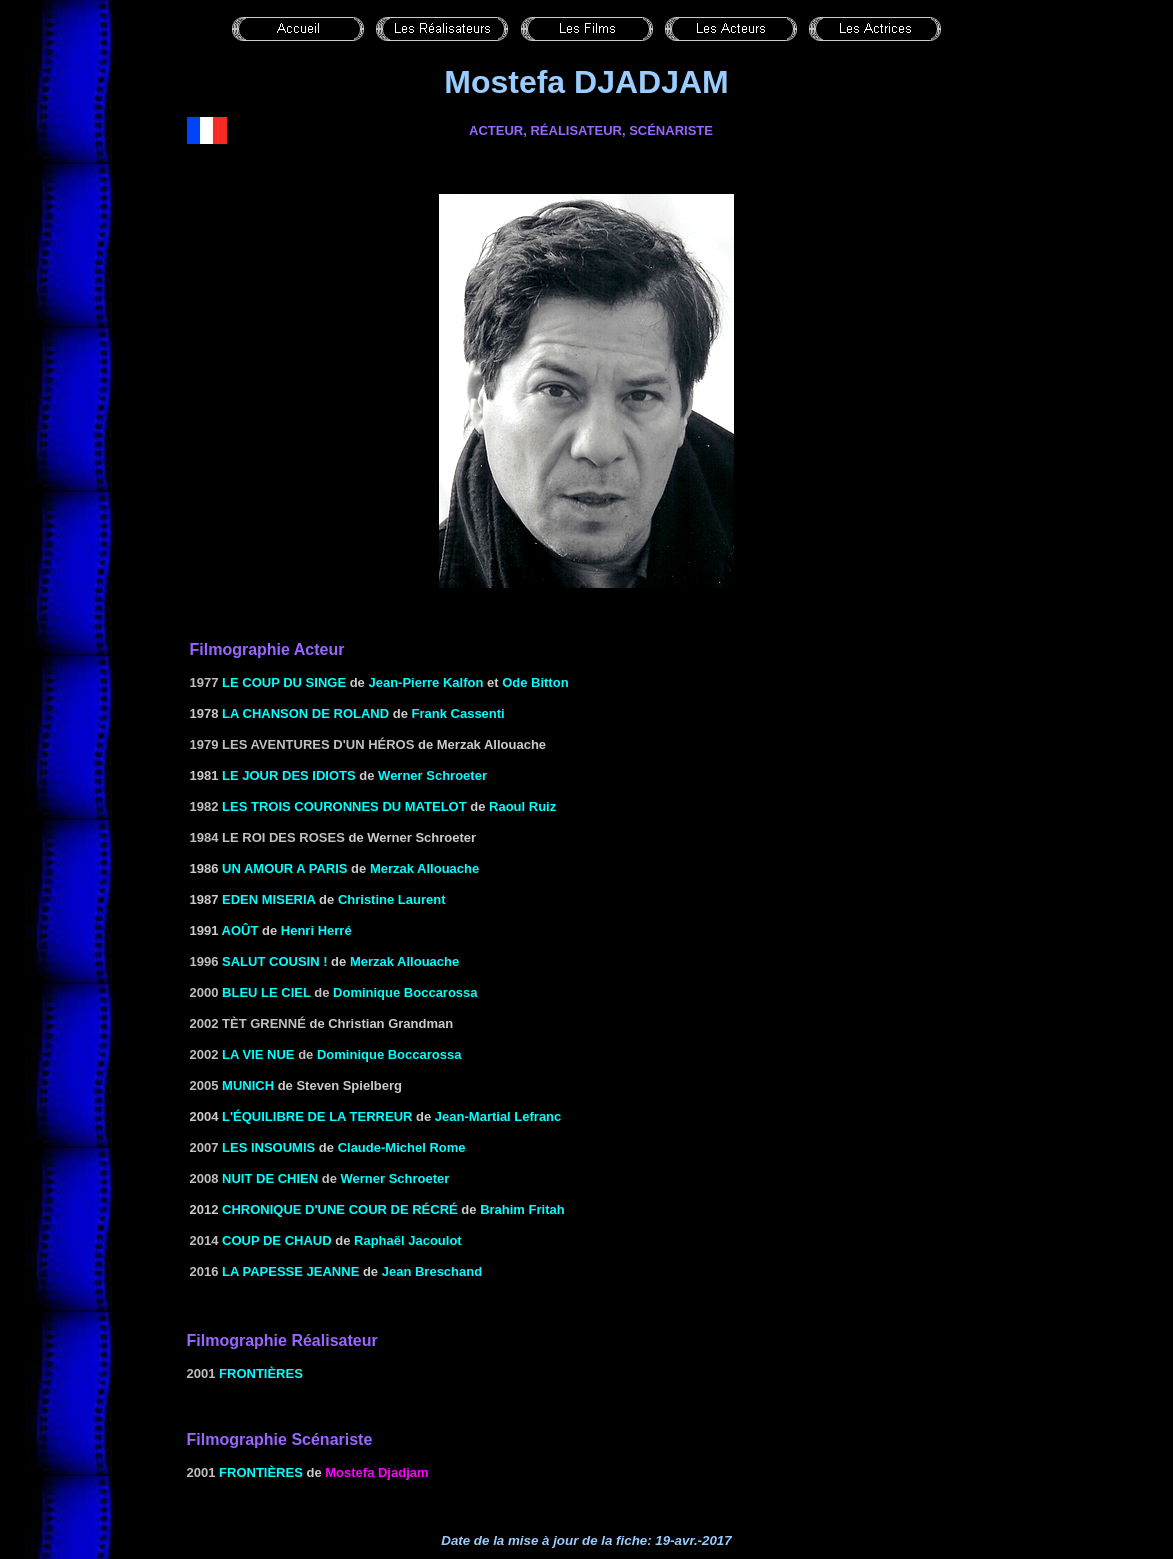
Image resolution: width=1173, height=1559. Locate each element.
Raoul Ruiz (522, 806)
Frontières (261, 1373)
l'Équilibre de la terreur (317, 1116)
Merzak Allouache (424, 868)
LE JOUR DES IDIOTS (289, 775)
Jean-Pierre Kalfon (425, 682)
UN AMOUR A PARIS (284, 868)
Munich (248, 1085)
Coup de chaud (277, 1240)
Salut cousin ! (274, 961)
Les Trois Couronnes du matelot (344, 806)
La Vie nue (258, 1054)
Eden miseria (268, 899)
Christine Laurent (392, 899)
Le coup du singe (284, 682)
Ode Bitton (535, 682)
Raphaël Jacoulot (408, 1240)
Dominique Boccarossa (405, 992)
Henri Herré (316, 930)
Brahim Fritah (522, 1209)
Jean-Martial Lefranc (498, 1116)
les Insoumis (268, 1147)
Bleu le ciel (266, 992)
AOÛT (240, 930)
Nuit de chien (270, 1178)
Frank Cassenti (458, 713)
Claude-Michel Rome (402, 1147)
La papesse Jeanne (290, 1271)
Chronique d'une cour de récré (340, 1209)
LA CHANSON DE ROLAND (305, 713)
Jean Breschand (432, 1271)
